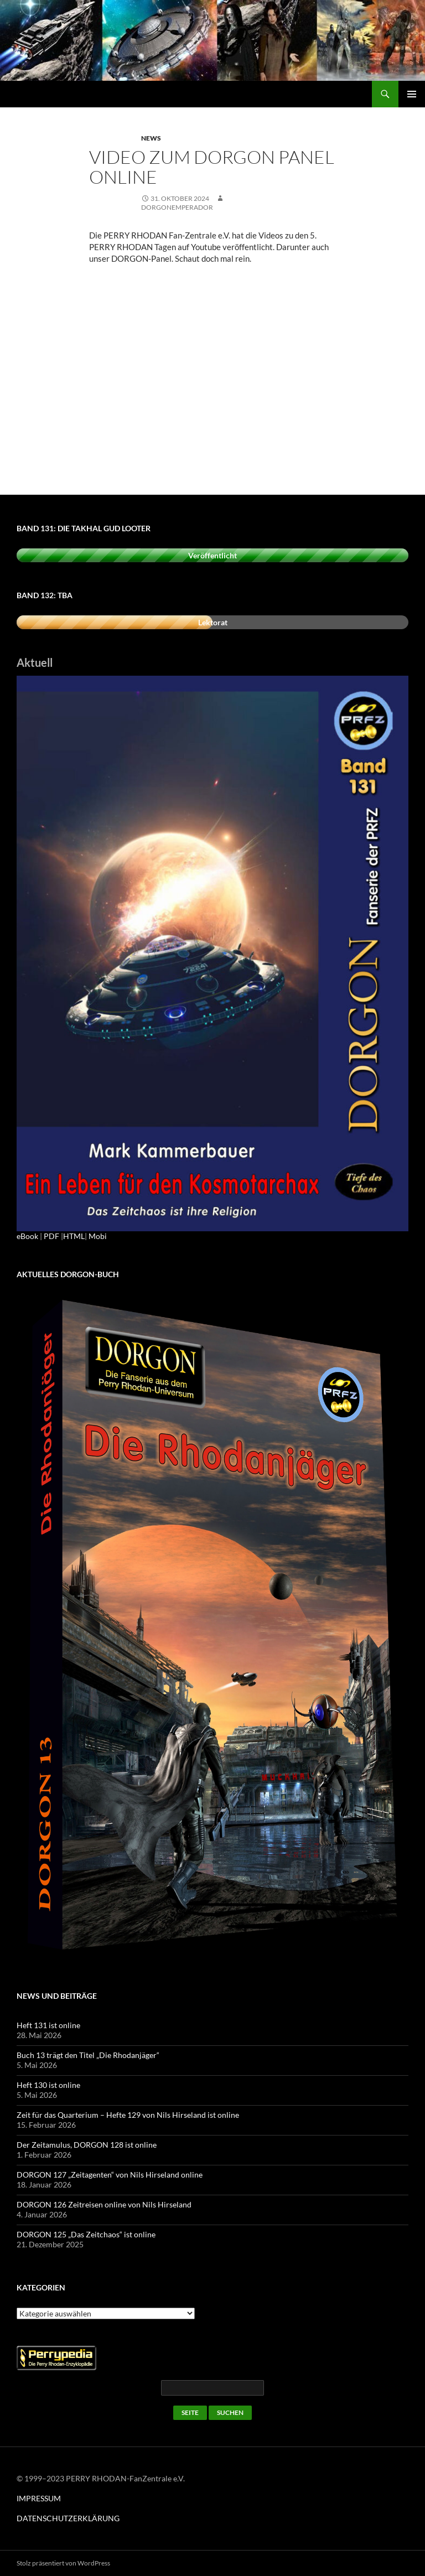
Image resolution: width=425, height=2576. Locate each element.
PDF (51, 1236)
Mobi (98, 1236)
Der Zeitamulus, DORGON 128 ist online (87, 2144)
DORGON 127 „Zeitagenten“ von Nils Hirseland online (110, 2174)
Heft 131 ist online (48, 2025)
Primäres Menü (411, 94)
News (151, 138)
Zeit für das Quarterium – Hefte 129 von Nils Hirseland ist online (128, 2114)
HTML (74, 1236)
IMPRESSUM (39, 2498)
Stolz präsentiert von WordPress (63, 2563)
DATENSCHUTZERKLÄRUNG (68, 2518)
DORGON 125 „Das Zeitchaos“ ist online (86, 2234)
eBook (27, 1236)
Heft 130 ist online (48, 2085)
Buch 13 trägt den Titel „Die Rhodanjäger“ (88, 2055)
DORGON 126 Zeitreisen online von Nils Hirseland (104, 2204)
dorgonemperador (177, 207)
